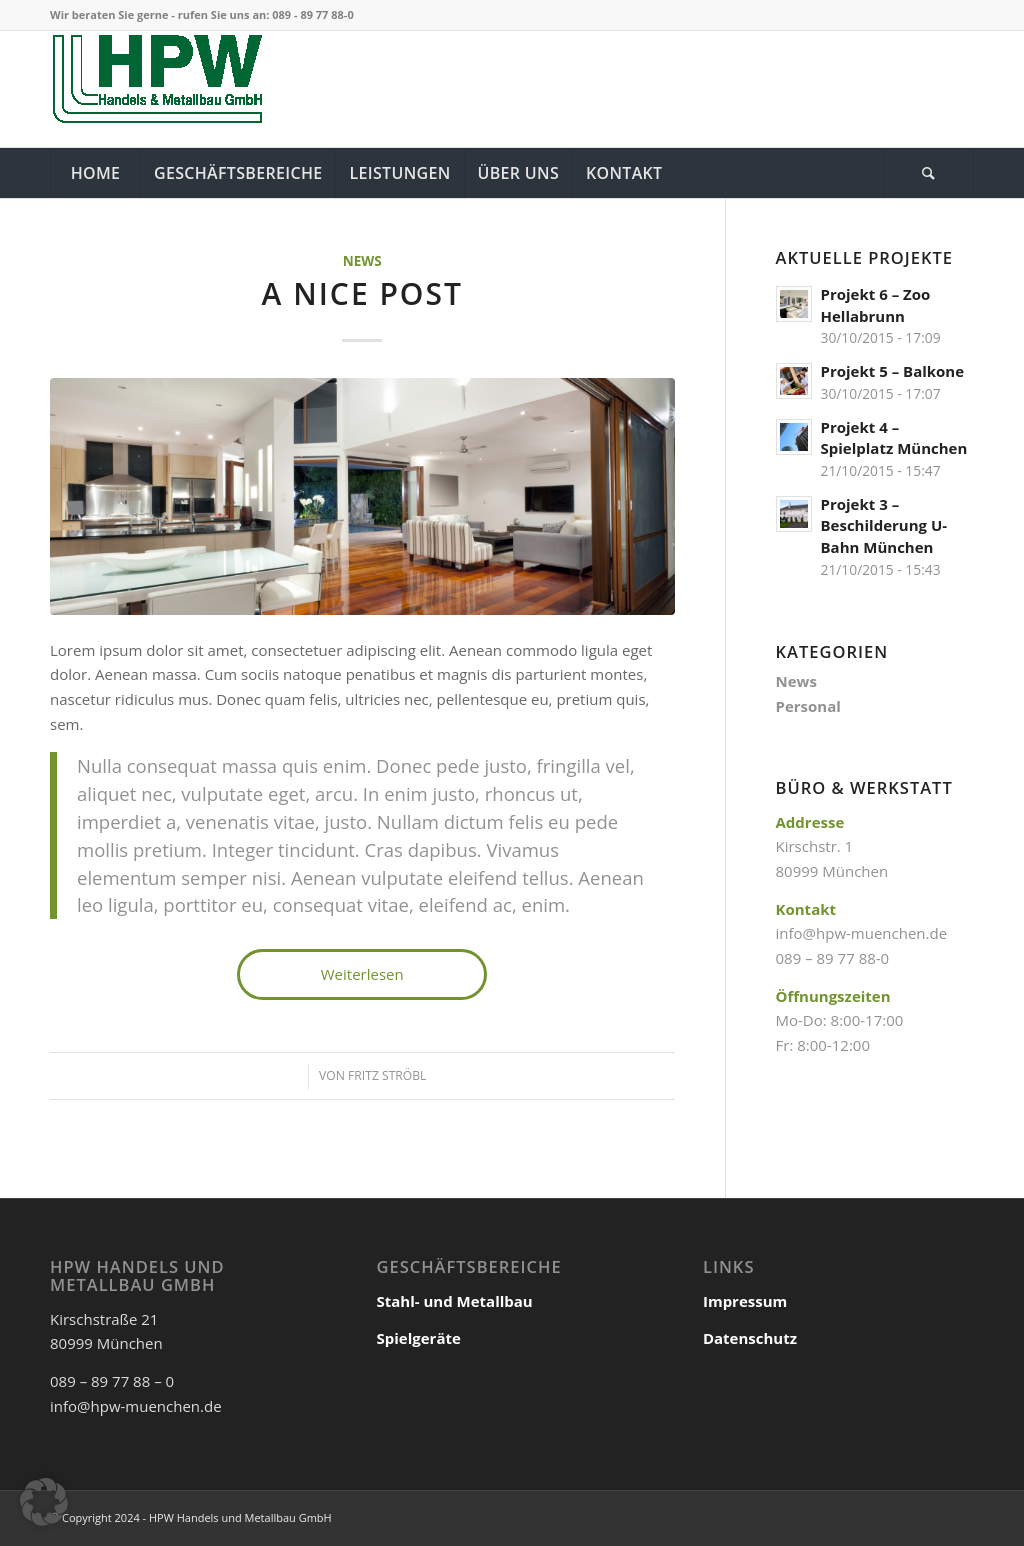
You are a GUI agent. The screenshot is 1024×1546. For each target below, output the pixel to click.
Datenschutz (750, 1338)
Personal (808, 706)
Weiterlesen (362, 974)
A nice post (362, 293)
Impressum (745, 1301)
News (362, 261)
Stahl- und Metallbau (454, 1301)
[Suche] (929, 173)
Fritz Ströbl (387, 1075)
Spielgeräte (418, 1338)
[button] (44, 1502)
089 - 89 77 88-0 (312, 14)
